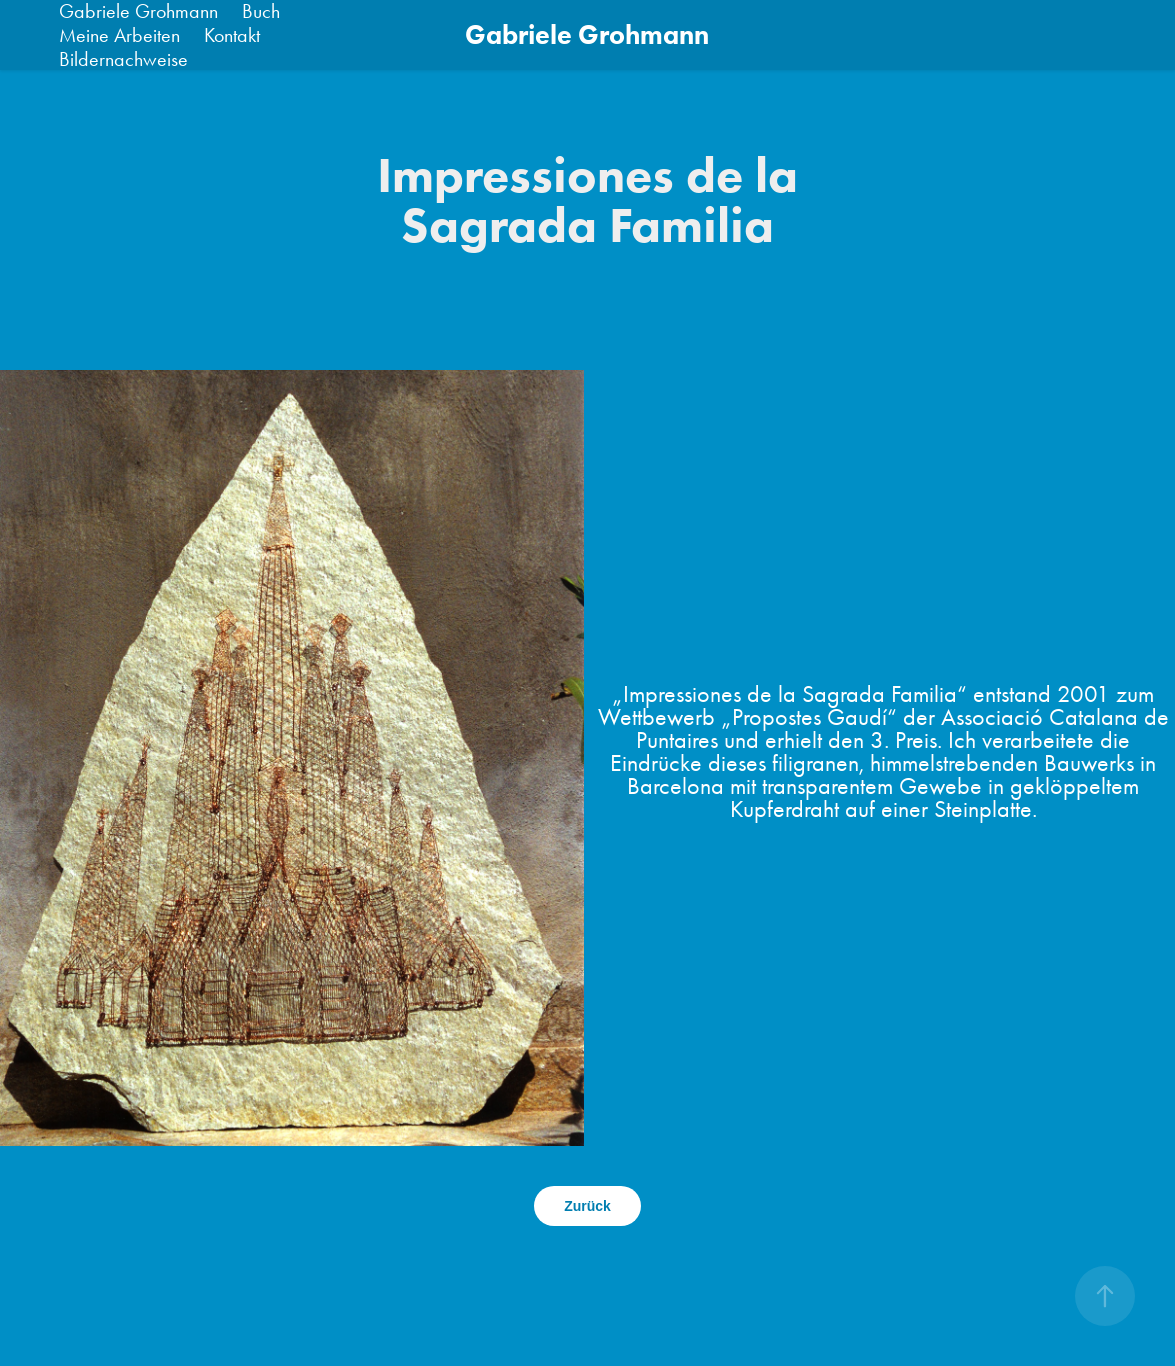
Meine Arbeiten (119, 35)
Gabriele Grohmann (587, 34)
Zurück (587, 1206)
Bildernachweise (123, 59)
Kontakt (232, 35)
